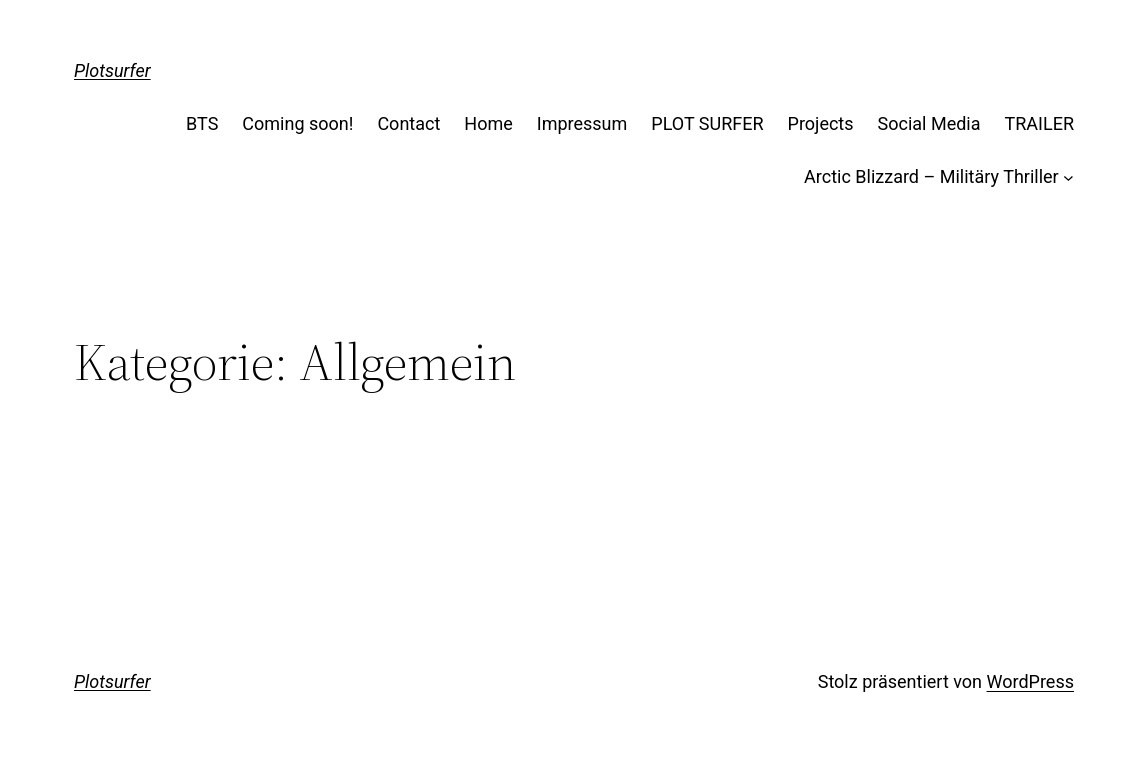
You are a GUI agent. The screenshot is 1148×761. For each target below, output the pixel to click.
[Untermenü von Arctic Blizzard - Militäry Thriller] (1068, 177)
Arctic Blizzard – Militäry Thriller (931, 176)
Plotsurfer (112, 70)
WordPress (1030, 681)
